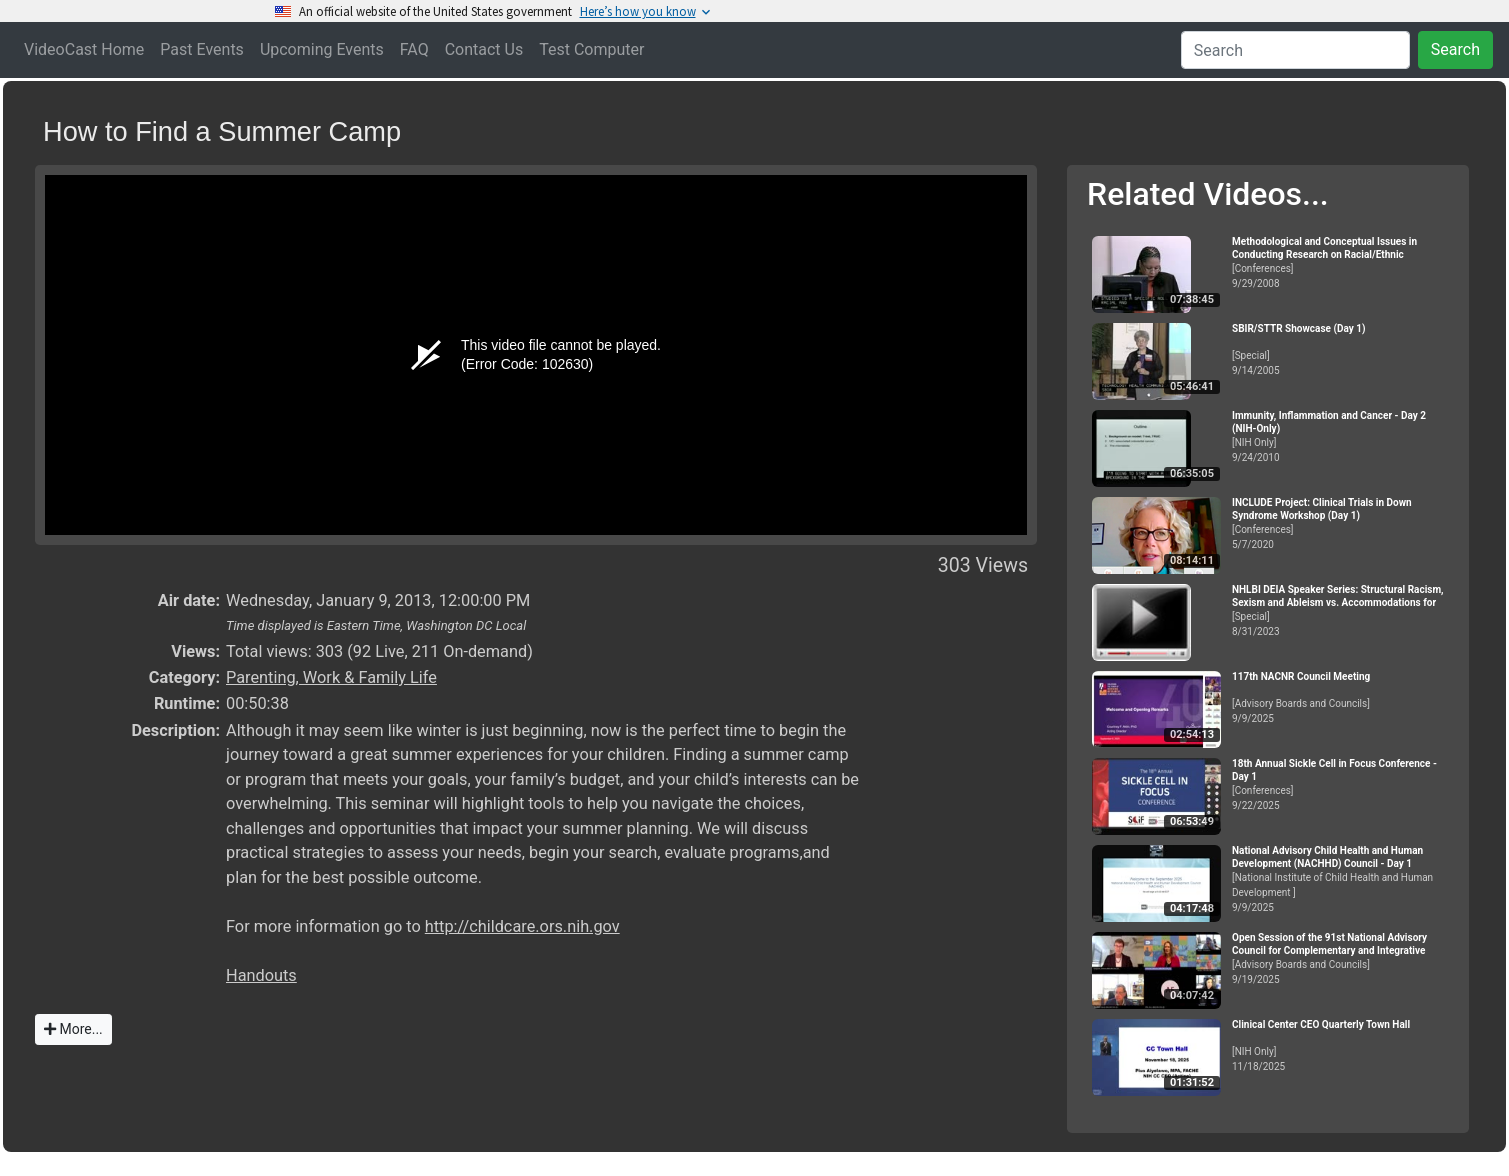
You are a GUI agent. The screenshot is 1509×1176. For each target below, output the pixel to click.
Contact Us (484, 49)
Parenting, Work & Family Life (331, 677)
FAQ (414, 49)
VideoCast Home (84, 49)
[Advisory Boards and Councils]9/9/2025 (1342, 697)
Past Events (202, 49)
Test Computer (591, 49)
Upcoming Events (322, 49)
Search (1455, 49)
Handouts (261, 975)
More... (73, 1029)
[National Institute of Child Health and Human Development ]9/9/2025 (1342, 879)
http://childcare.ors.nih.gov (522, 926)
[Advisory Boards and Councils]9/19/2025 (1342, 958)
